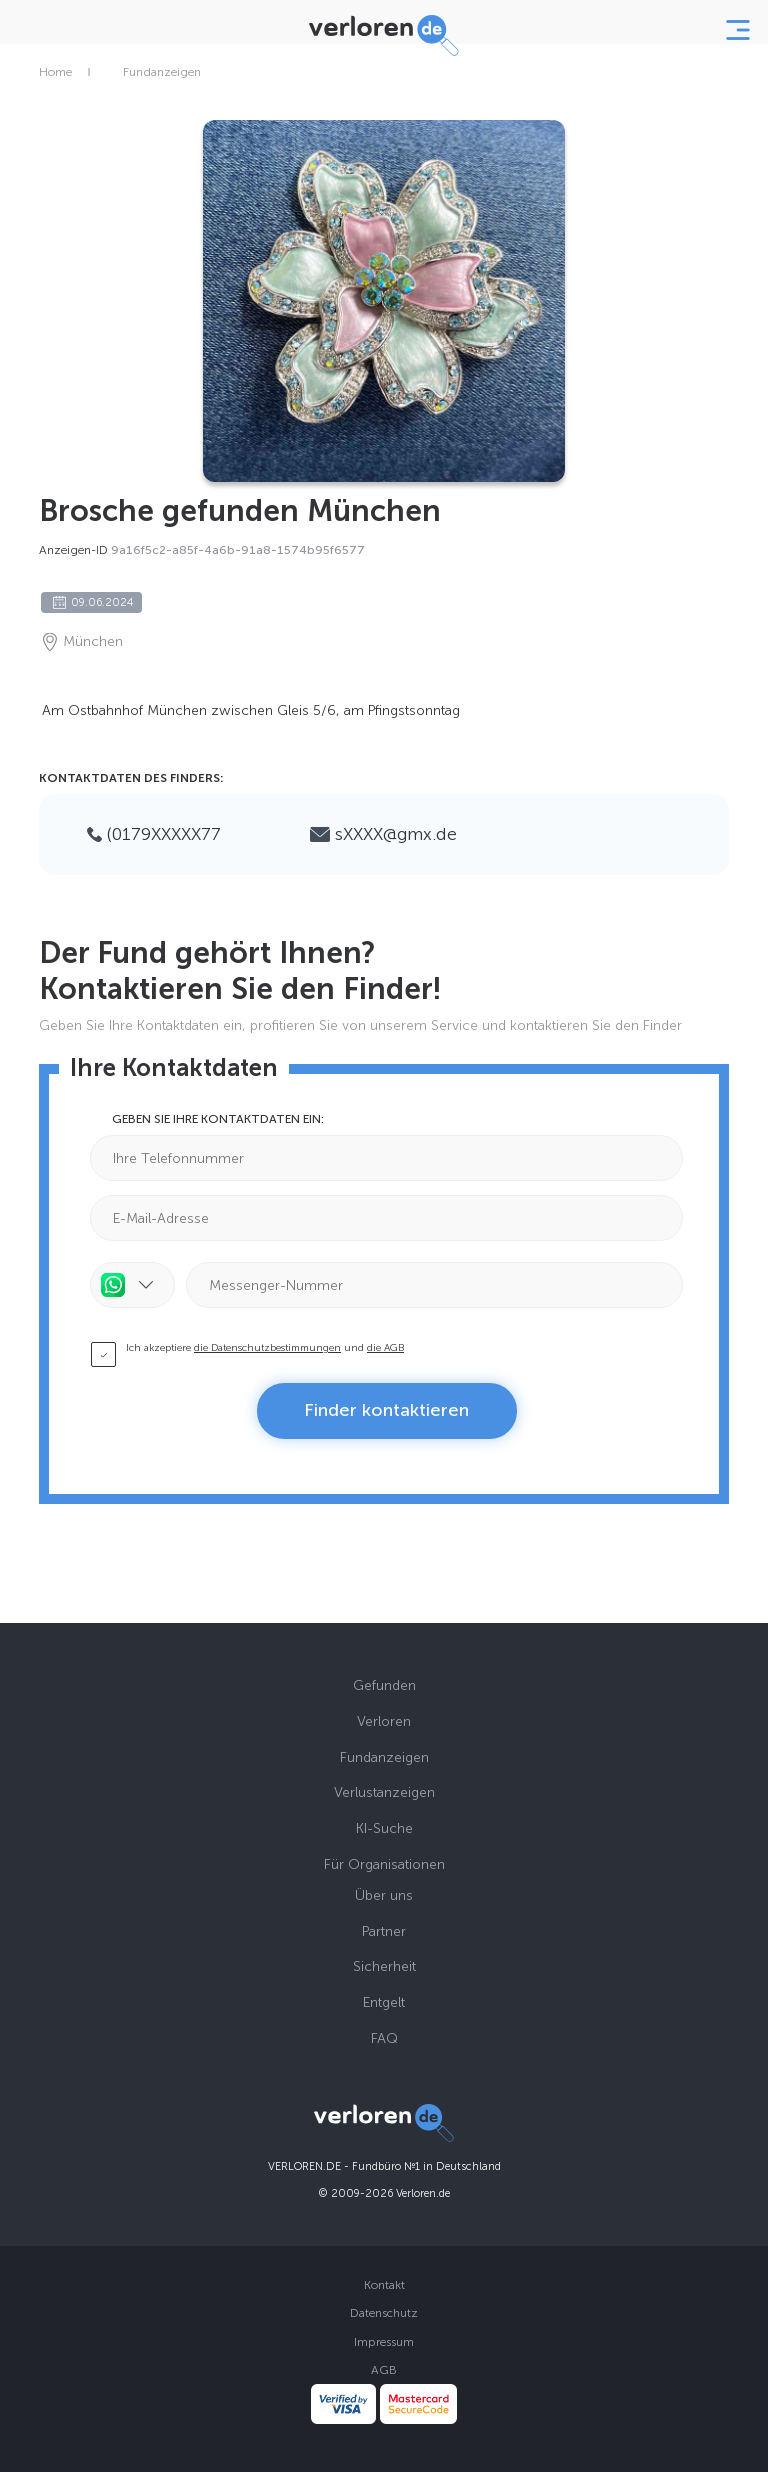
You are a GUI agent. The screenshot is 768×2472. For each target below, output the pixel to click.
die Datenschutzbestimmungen (267, 1348)
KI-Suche (384, 1828)
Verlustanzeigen (384, 1792)
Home (55, 72)
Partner (384, 1931)
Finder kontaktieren (386, 1410)
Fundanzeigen (162, 72)
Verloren (384, 1721)
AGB (384, 2370)
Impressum (384, 2342)
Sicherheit (384, 1966)
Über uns (384, 1895)
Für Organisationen (384, 1864)
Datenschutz (384, 2313)
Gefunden (384, 1685)
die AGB (385, 1348)
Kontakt (384, 2285)
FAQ (384, 2038)
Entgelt (384, 2002)
